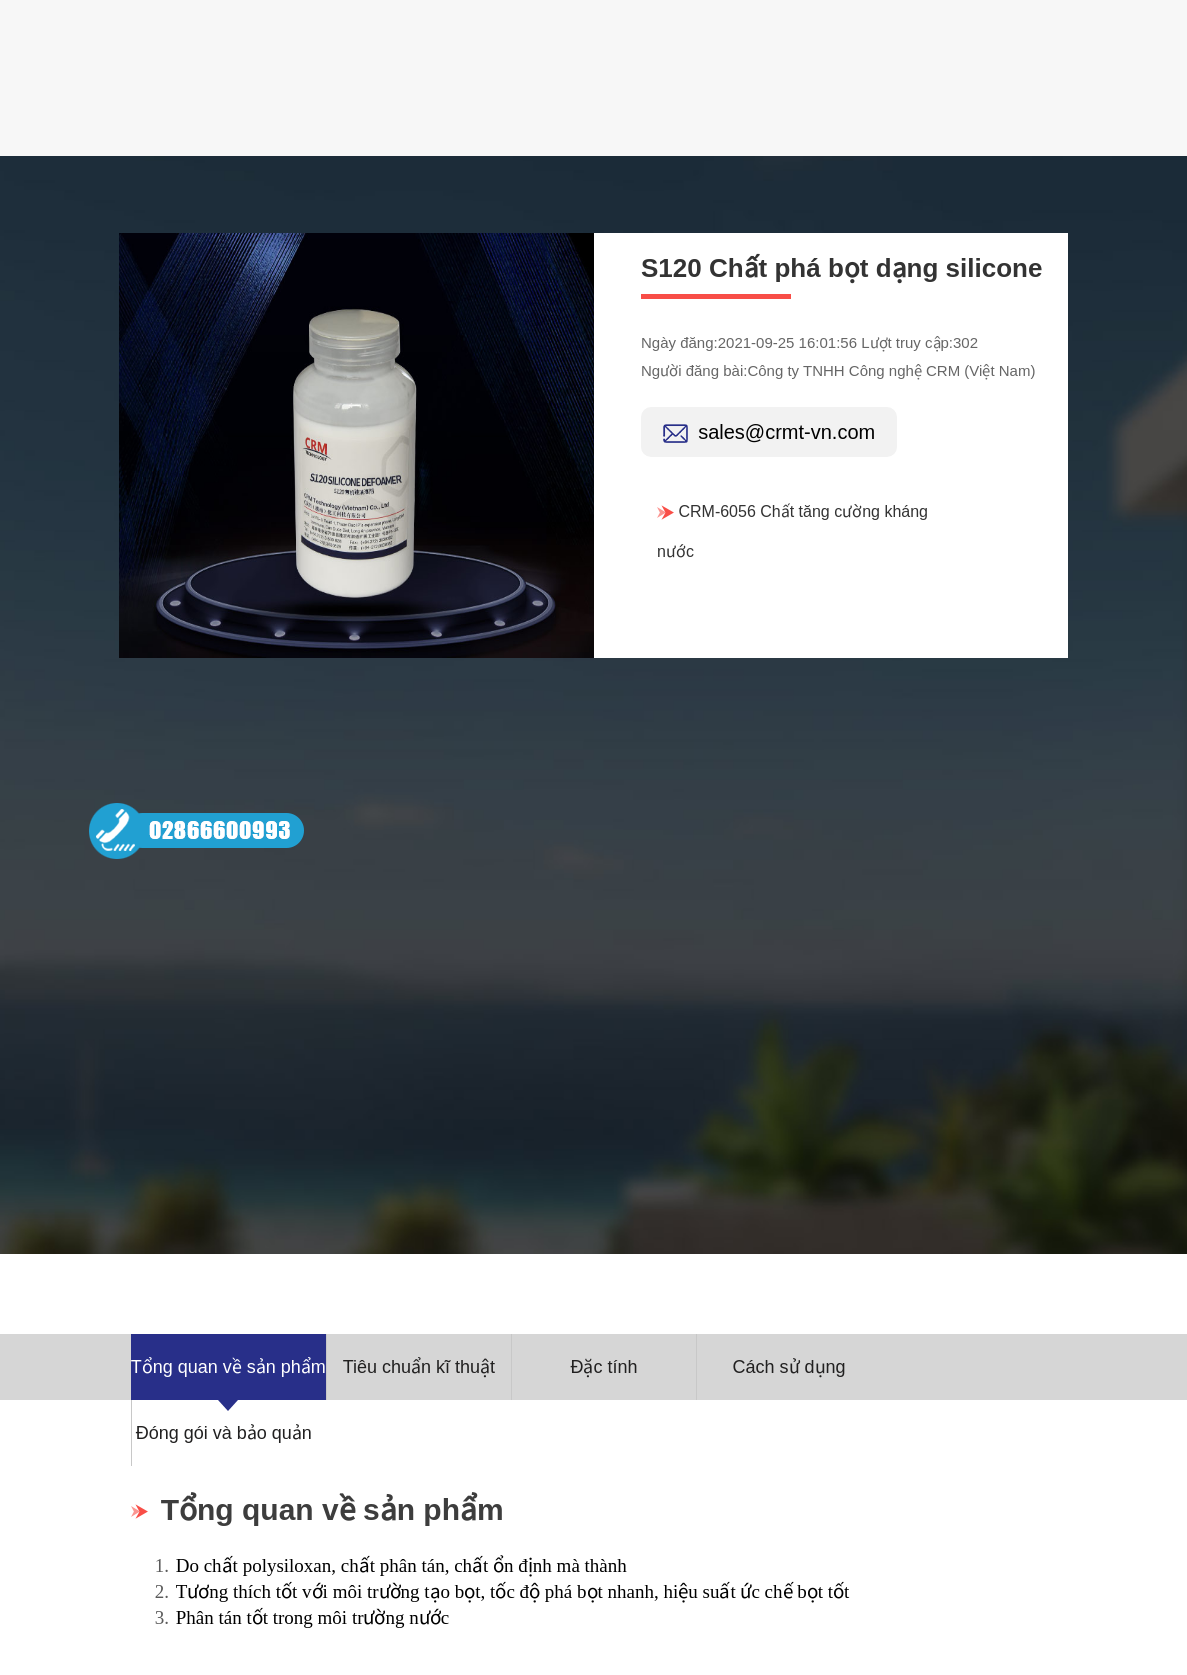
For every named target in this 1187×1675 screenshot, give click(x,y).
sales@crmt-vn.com (786, 432)
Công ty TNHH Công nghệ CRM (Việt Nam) (891, 370)
